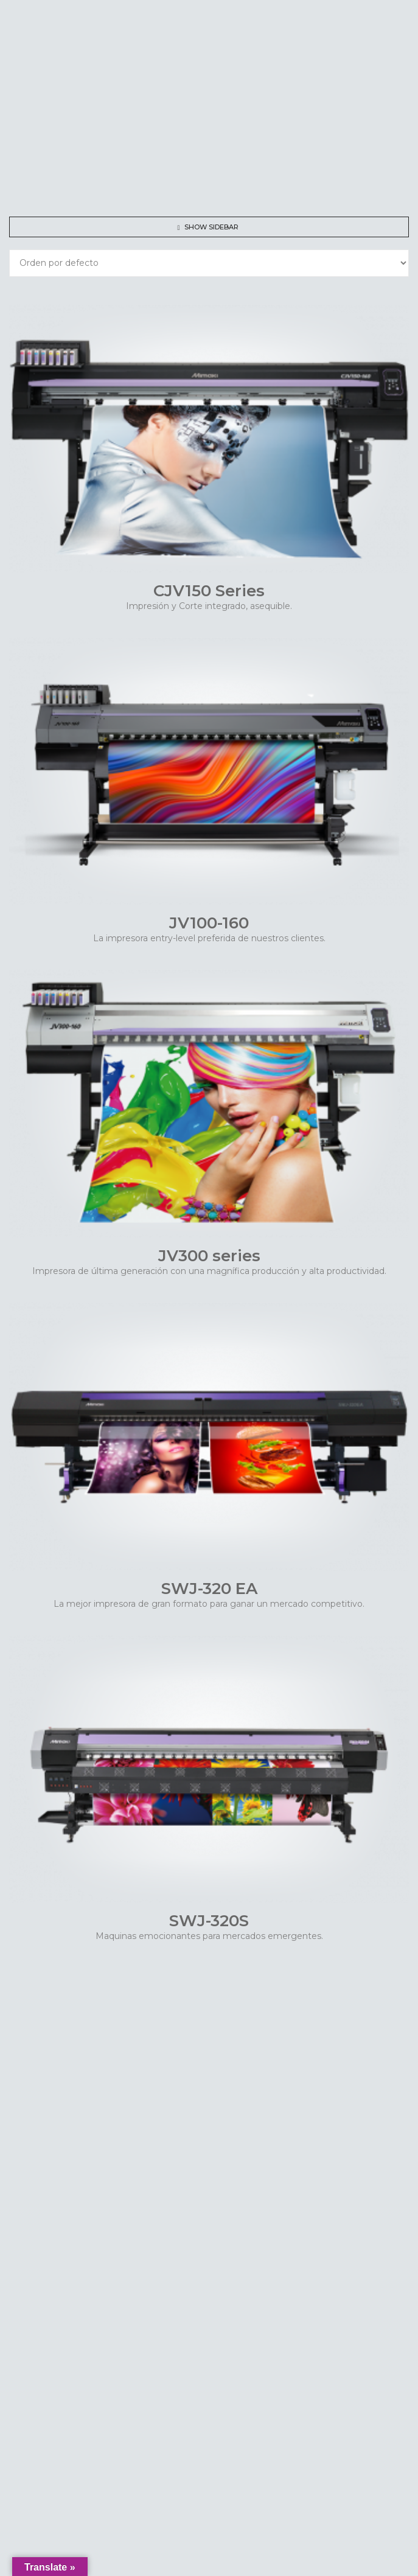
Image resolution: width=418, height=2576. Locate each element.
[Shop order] (209, 263)
